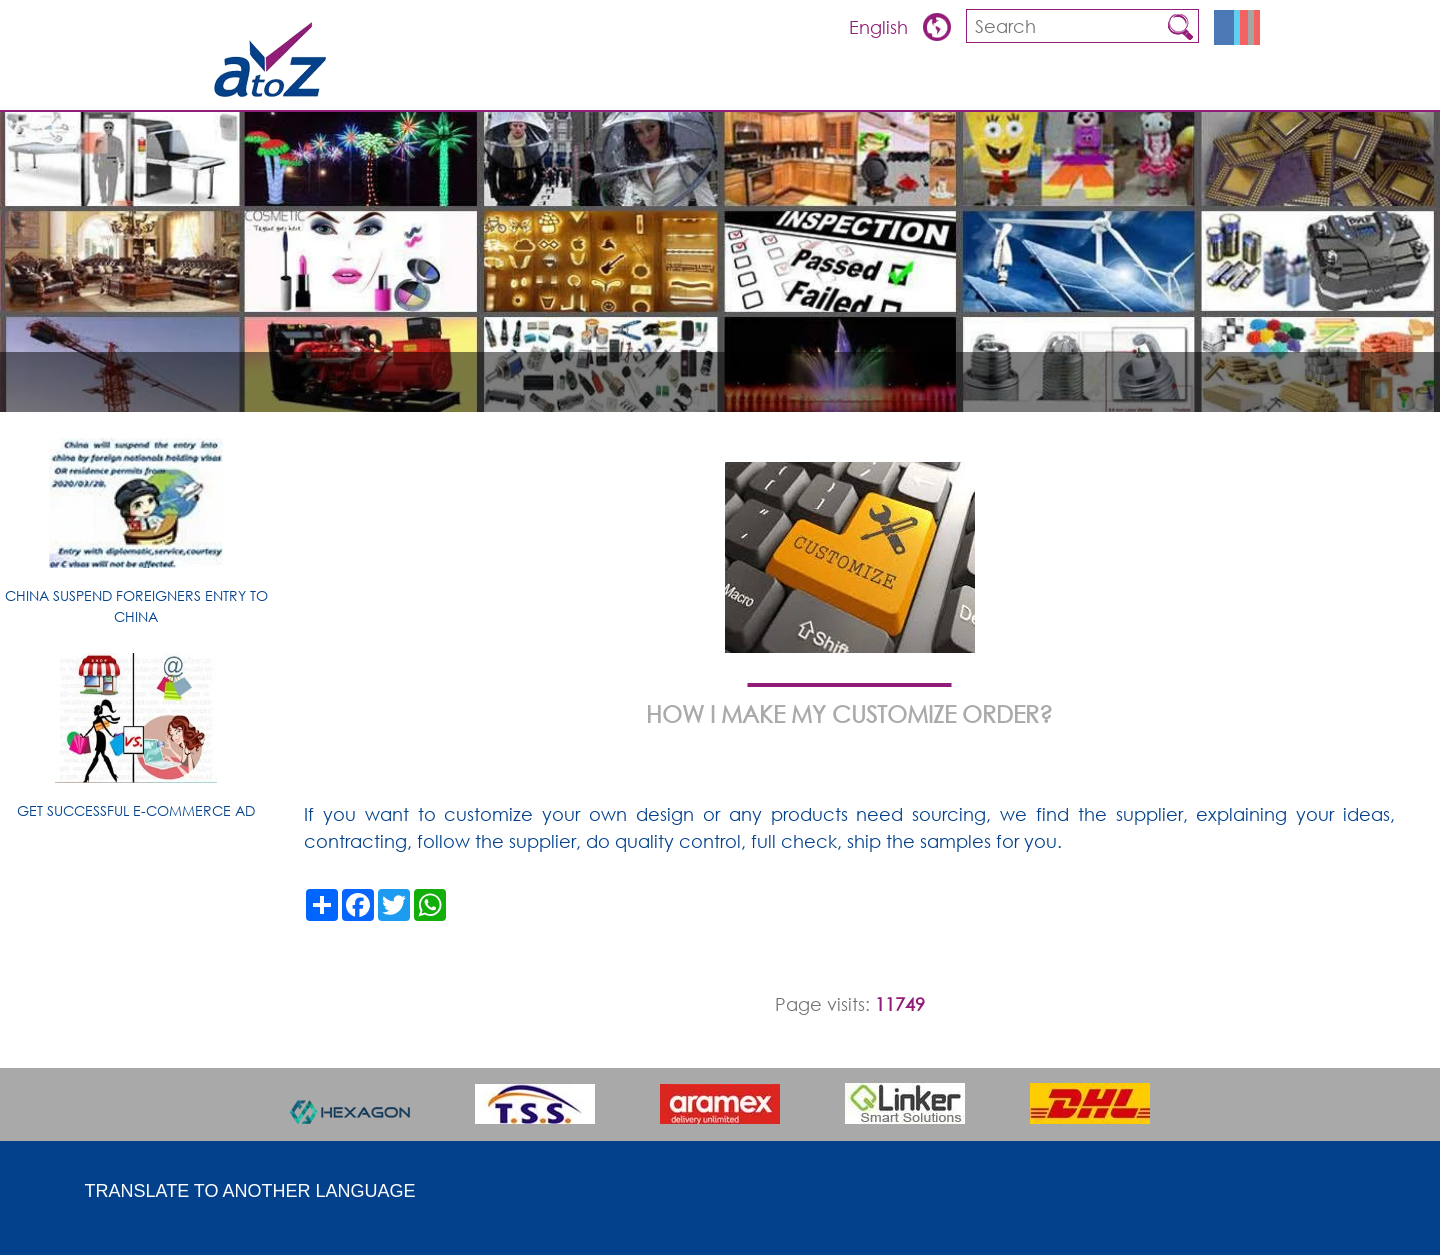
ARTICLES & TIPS (765, 85)
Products (954, 85)
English (881, 27)
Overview (867, 85)
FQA (1022, 85)
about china (1101, 85)
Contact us (1208, 85)
